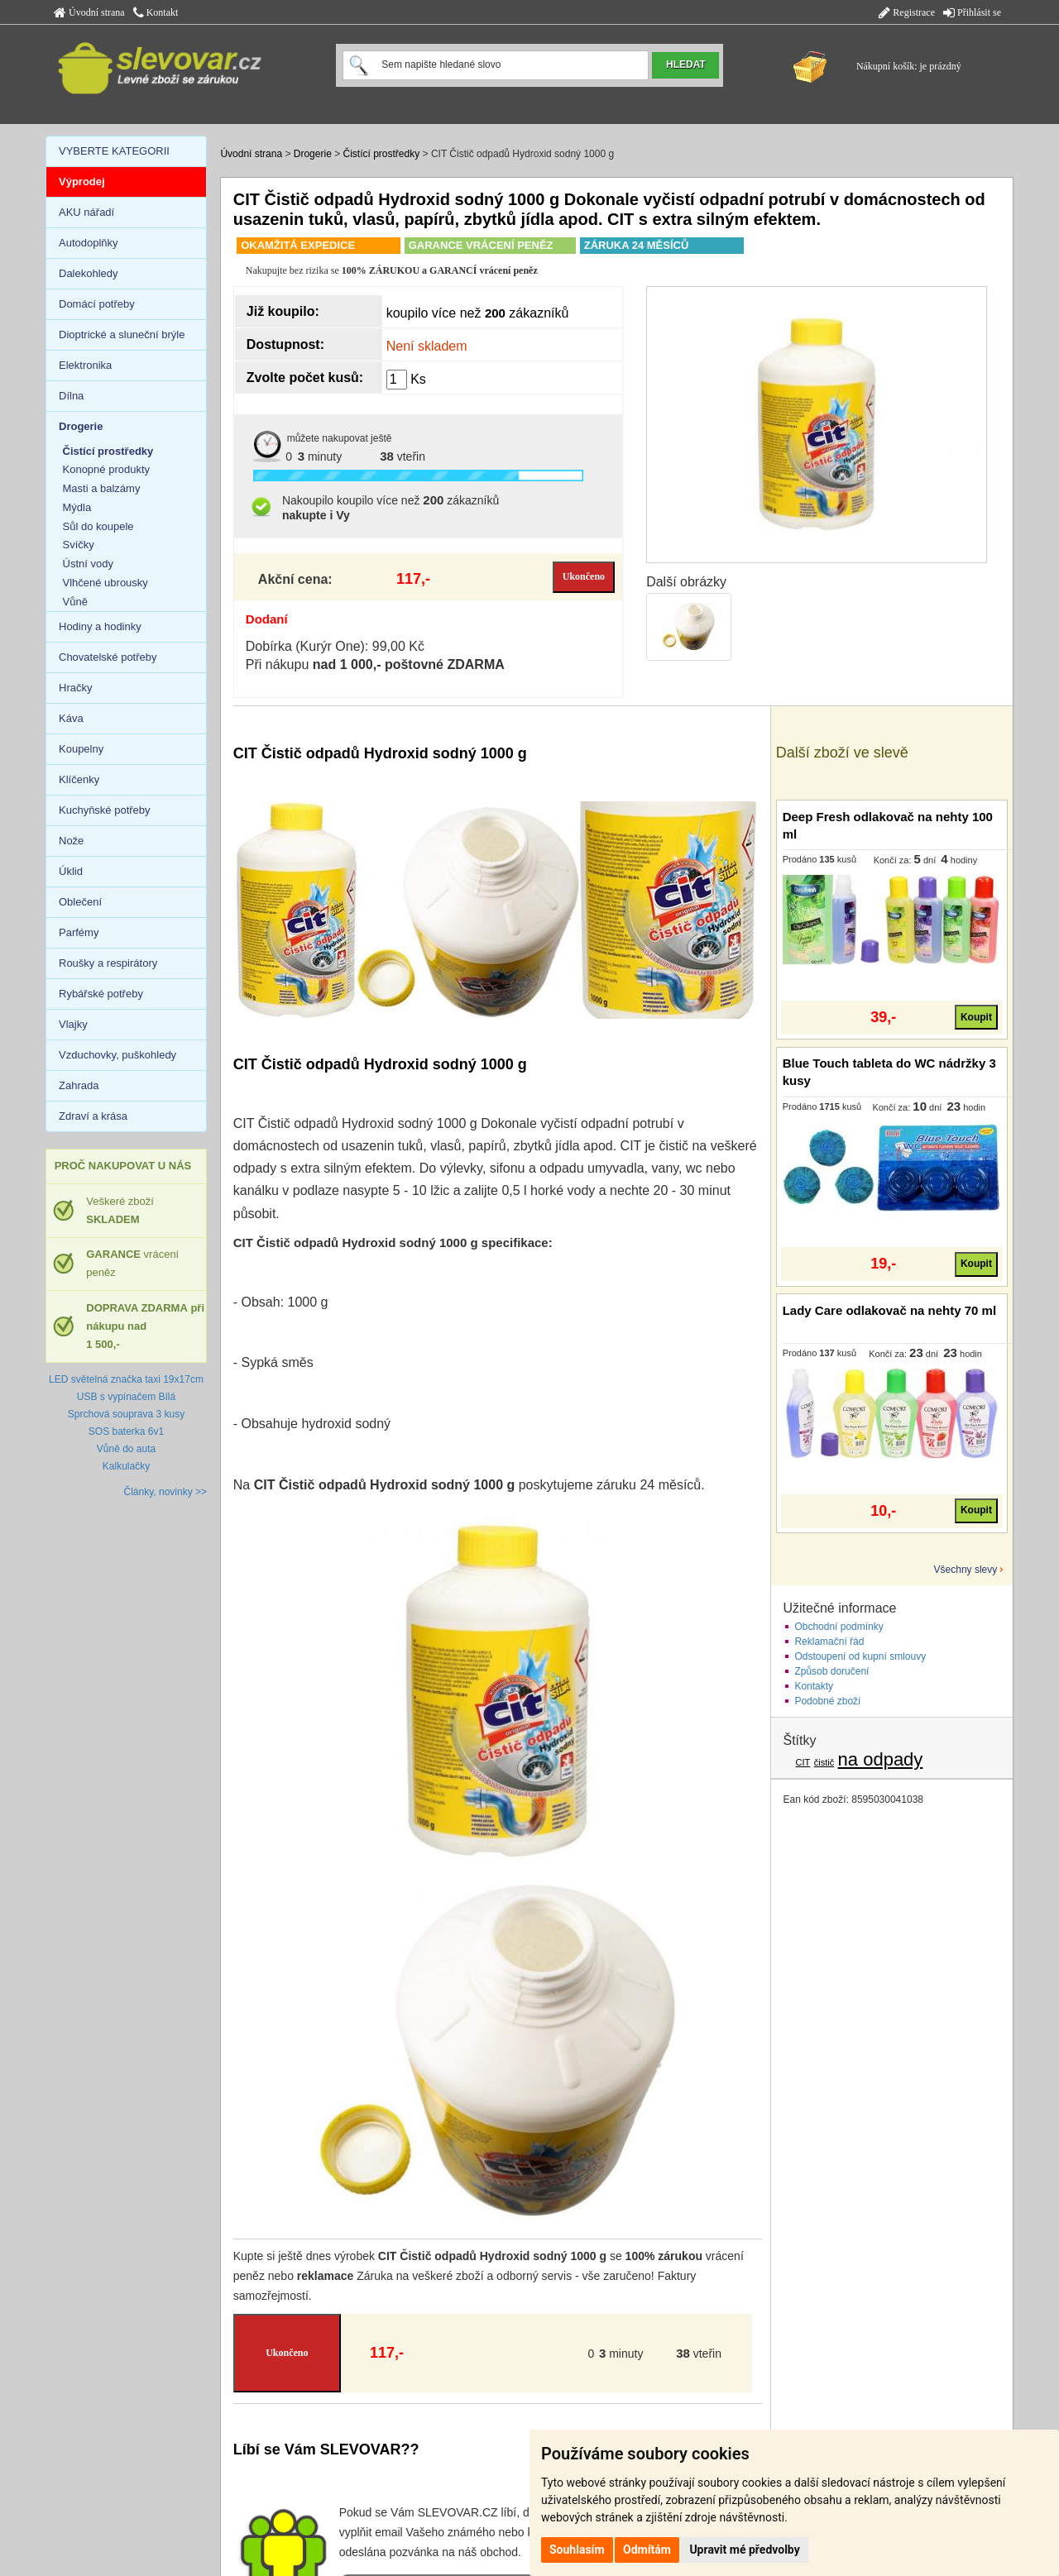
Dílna (71, 396)
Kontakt (156, 12)
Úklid (71, 871)
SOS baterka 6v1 (126, 1431)
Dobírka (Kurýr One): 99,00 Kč (335, 646)
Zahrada (78, 1085)
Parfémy (78, 932)
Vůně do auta (126, 1449)
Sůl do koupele (98, 526)
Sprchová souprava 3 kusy (126, 1414)
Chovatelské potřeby (108, 657)
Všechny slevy (966, 1569)
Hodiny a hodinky (100, 626)
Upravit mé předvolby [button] (744, 2549)
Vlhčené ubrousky (105, 582)
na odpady (880, 1759)
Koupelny (81, 749)
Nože (71, 840)
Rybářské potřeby (101, 993)
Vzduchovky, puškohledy (117, 1055)
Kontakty (813, 1686)
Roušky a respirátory (108, 963)
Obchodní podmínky (838, 1626)
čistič (824, 1762)
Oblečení (80, 902)
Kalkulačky (126, 1466)
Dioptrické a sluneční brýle (121, 334)
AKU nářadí (86, 212)
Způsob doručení (831, 1671)
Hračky (75, 687)
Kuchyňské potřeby (105, 810)
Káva (71, 718)
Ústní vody (88, 563)
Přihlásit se (972, 12)
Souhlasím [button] (577, 2549)
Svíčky (78, 544)
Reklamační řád (829, 1641)
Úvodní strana (89, 12)
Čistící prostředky (381, 154)
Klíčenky (79, 779)
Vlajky (73, 1024)
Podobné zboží (827, 1701)
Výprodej (82, 181)
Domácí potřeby (97, 304)
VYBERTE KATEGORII (114, 151)
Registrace (907, 12)
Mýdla (77, 507)
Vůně (75, 601)
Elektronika (85, 365)
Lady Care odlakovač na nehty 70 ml (889, 1310)
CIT (803, 1762)
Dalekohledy (88, 273)
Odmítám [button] (647, 2549)
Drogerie (313, 154)
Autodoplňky (88, 243)
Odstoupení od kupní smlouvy (860, 1656)
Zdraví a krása (93, 1116)
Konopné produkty (107, 469)
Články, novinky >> (166, 1492)
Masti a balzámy (102, 488)
